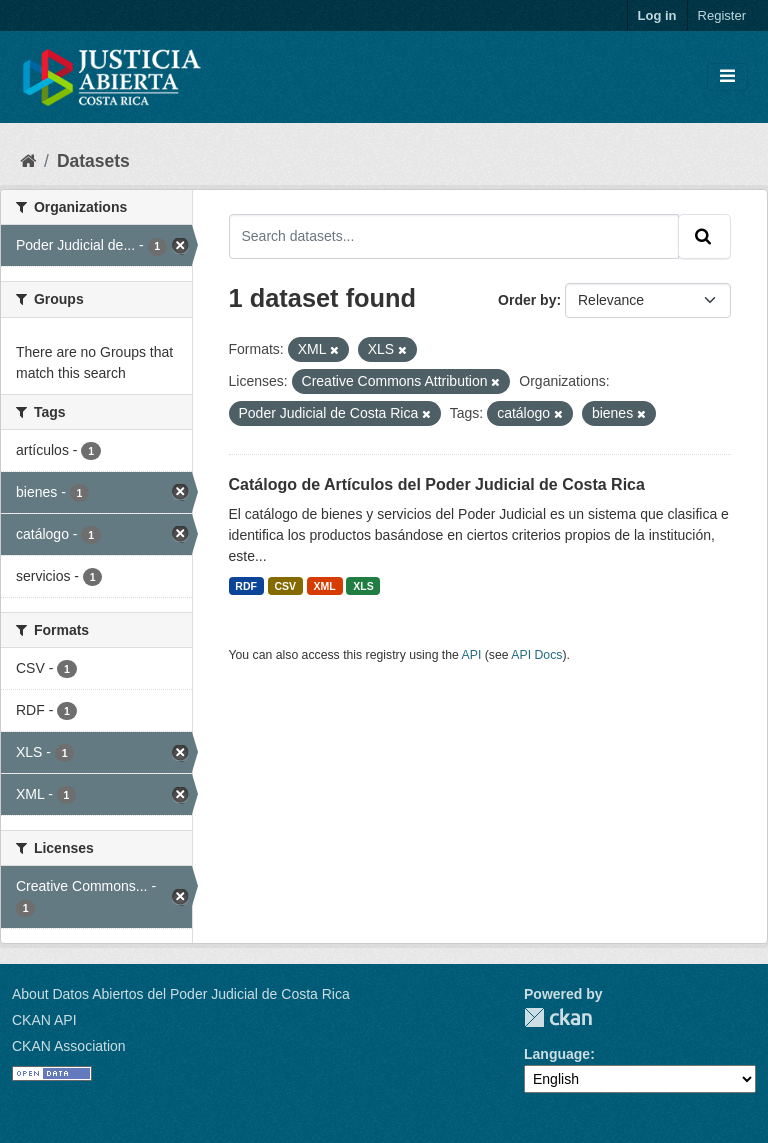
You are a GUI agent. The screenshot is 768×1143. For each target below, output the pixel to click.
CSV (285, 586)
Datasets (93, 161)
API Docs (536, 655)
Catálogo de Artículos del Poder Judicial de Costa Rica (437, 484)
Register (722, 15)
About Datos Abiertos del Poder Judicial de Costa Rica (181, 994)
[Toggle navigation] (727, 77)
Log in (657, 15)
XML (325, 586)
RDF (246, 586)
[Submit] (704, 236)
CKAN (558, 1017)
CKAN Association (69, 1046)
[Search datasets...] (454, 236)
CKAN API (44, 1020)
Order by (527, 300)
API (472, 655)
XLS (363, 586)
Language (557, 1054)
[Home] (28, 161)
